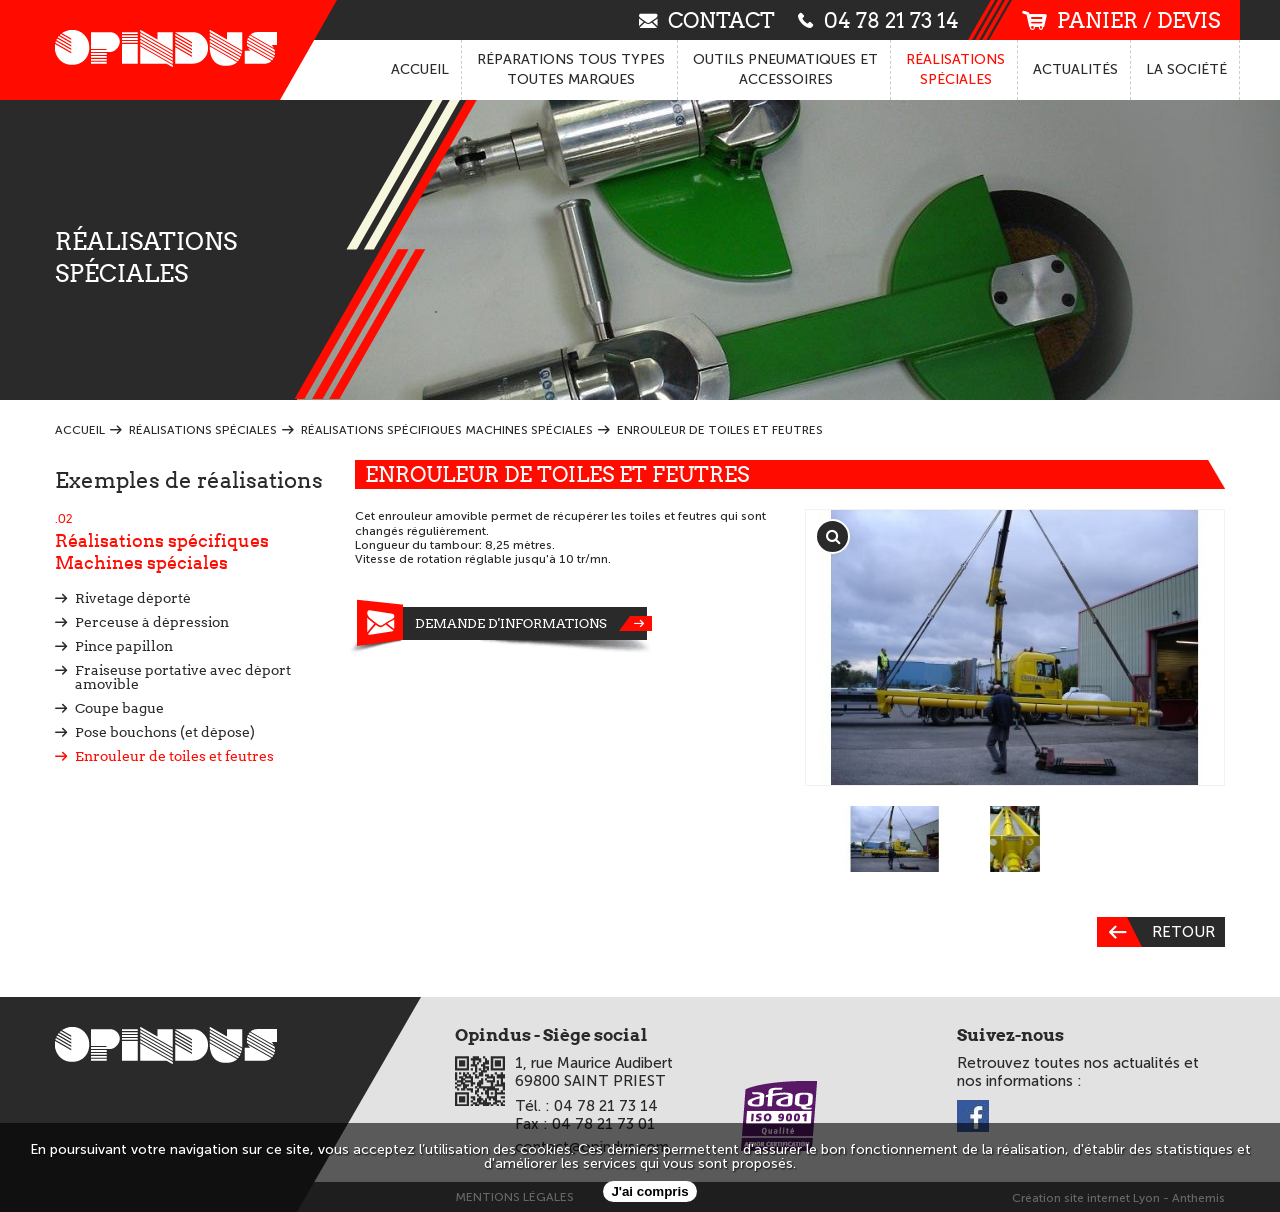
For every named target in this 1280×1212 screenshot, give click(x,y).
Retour (1156, 932)
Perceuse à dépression (152, 622)
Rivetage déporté (133, 598)
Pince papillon (124, 646)
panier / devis (1121, 20)
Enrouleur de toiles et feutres (174, 756)
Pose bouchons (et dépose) (165, 732)
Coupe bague (119, 708)
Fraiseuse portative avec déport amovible (183, 677)
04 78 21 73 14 (878, 19)
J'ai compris (649, 1191)
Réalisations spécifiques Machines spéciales (190, 542)
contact (707, 19)
